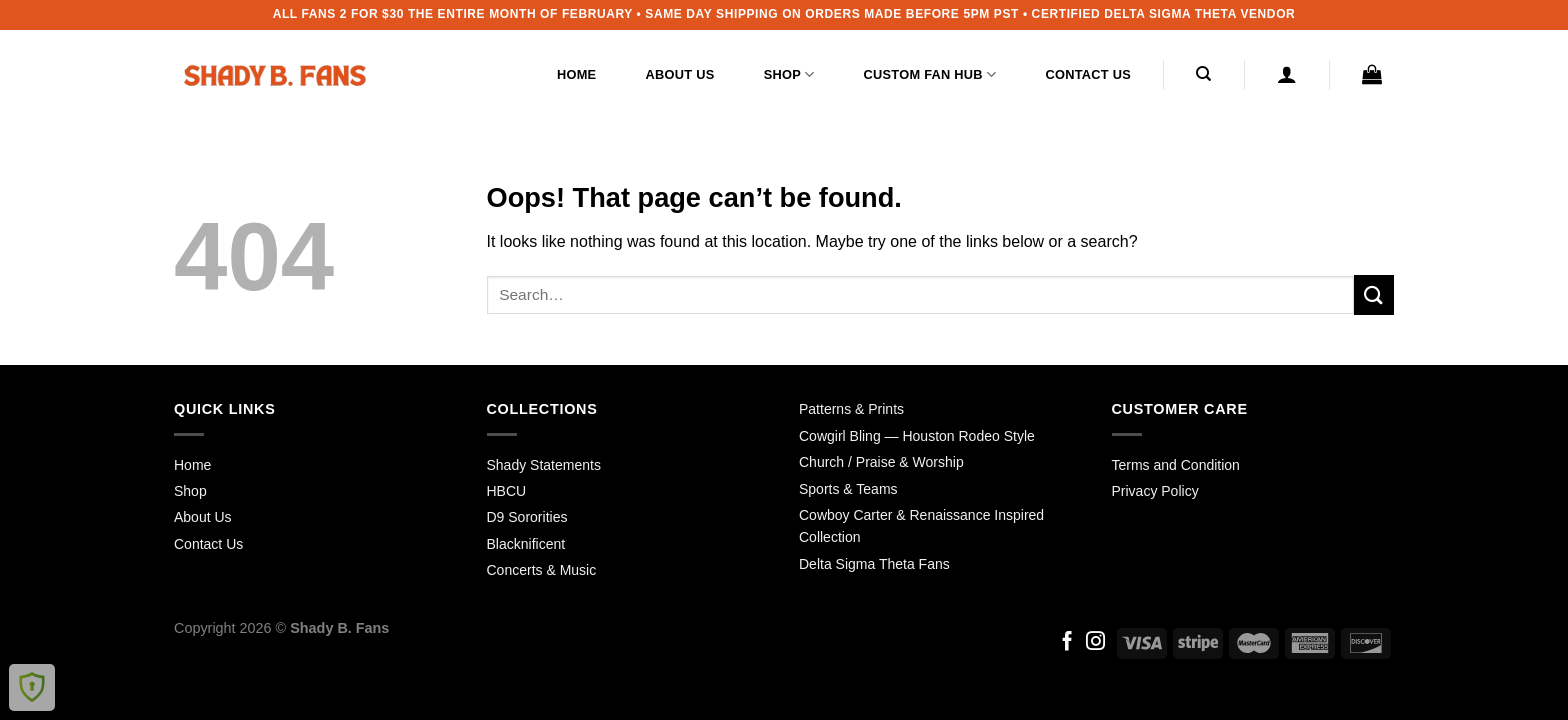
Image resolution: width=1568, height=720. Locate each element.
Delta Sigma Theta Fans (874, 564)
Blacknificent (526, 544)
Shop (789, 74)
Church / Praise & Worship (881, 462)
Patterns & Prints (851, 409)
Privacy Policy (1155, 491)
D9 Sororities (527, 517)
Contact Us (1088, 74)
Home (576, 74)
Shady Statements (544, 465)
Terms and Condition (1176, 465)
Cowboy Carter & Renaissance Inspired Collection (921, 526)
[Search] (1204, 74)
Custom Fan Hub (930, 74)
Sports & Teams (848, 489)
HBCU (507, 491)
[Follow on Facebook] (1067, 642)
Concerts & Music (542, 570)
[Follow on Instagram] (1095, 642)
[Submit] (1374, 294)
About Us (680, 74)
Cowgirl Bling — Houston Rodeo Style (917, 436)
